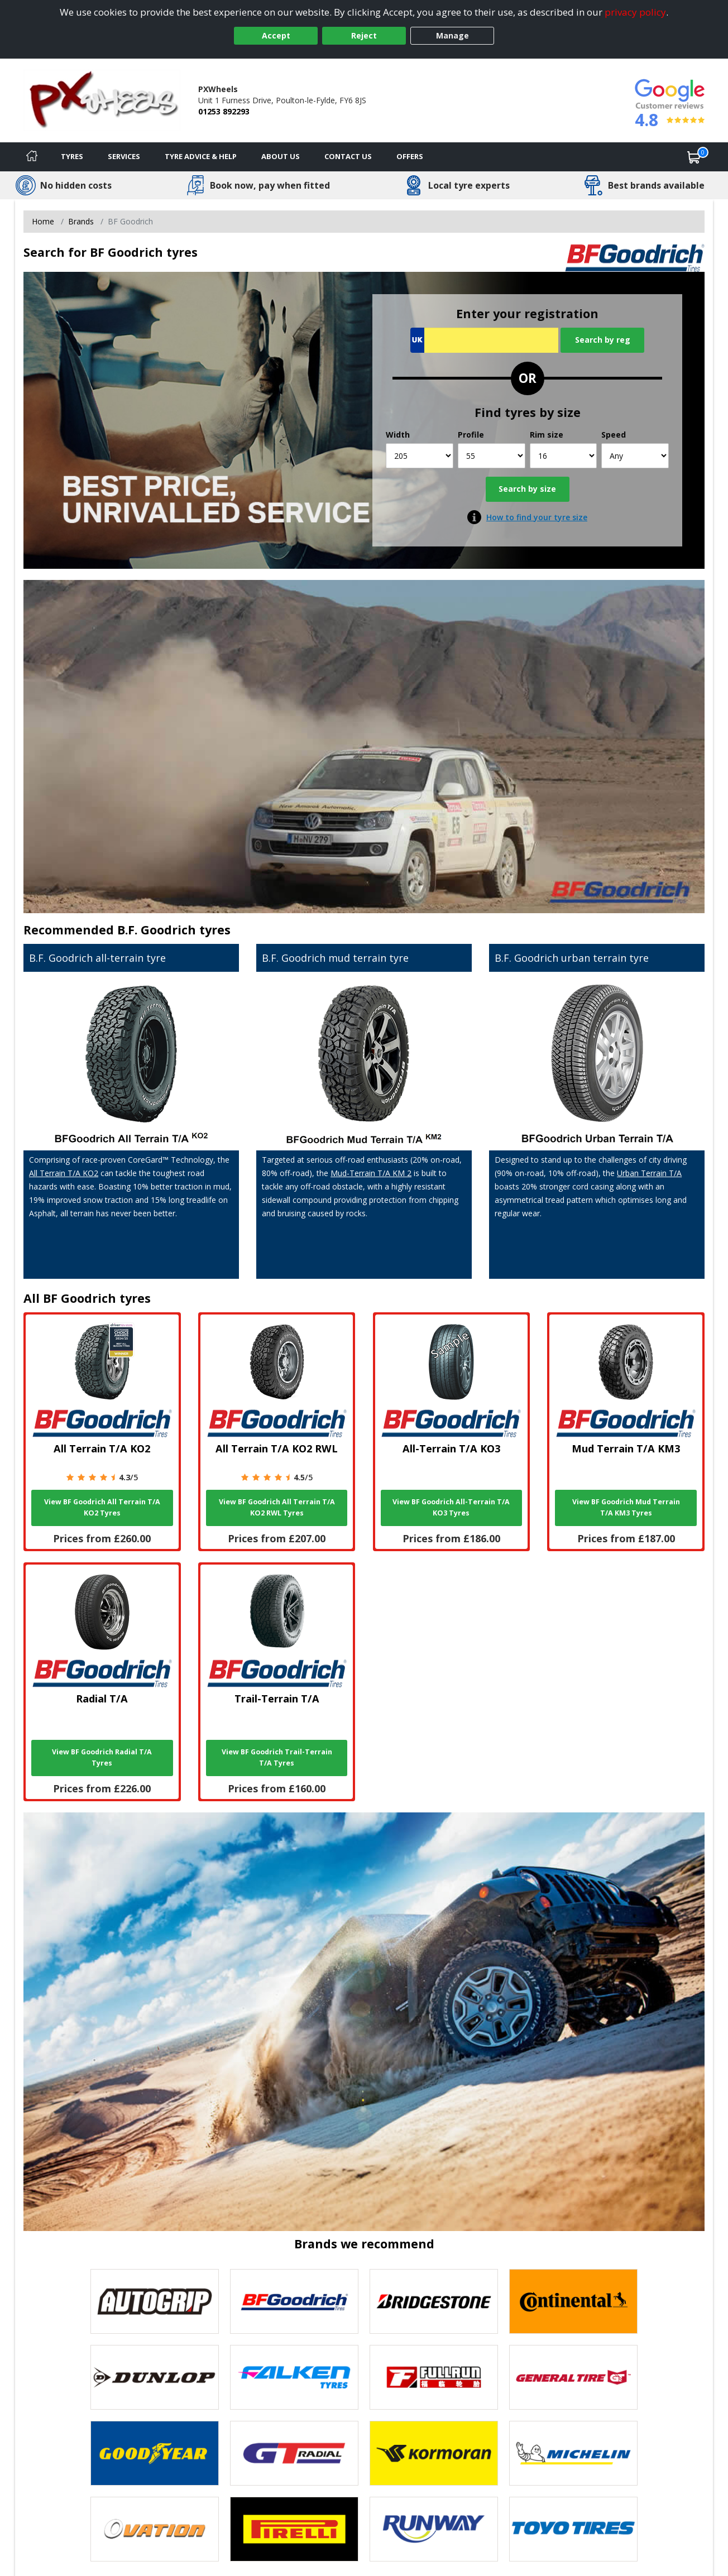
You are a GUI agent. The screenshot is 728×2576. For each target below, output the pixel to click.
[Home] (32, 156)
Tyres (72, 156)
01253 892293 (224, 111)
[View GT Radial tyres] (294, 2453)
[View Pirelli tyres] (294, 2529)
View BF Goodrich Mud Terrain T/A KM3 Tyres (626, 1507)
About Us (280, 156)
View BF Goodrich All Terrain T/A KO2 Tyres (102, 1507)
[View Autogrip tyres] (154, 2301)
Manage (452, 35)
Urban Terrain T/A (649, 1173)
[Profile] (491, 455)
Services (124, 156)
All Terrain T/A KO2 (63, 1173)
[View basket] (694, 156)
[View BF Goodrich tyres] (294, 2301)
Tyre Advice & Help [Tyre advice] (201, 156)
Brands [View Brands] (81, 221)
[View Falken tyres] (294, 2377)
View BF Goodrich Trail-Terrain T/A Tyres (277, 1757)
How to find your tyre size (536, 517)
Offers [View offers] (409, 156)
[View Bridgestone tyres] (434, 2301)
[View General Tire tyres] (573, 2377)
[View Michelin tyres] (573, 2453)
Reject (364, 35)
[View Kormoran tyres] (434, 2453)
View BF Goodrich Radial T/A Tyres (102, 1757)
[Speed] (635, 455)
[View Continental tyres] (573, 2301)
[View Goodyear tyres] (154, 2453)
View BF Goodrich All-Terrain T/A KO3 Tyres (451, 1507)
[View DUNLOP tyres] (154, 2377)
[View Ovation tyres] (154, 2529)
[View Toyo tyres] (573, 2529)
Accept (276, 35)
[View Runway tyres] (434, 2529)
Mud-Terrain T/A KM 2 (371, 1173)
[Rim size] (563, 455)
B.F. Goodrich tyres (174, 930)
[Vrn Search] (484, 340)
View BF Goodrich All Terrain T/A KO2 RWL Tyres (277, 1507)
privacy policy (635, 12)
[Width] (419, 455)
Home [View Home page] (43, 221)
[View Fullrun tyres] (434, 2377)
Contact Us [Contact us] (348, 156)
